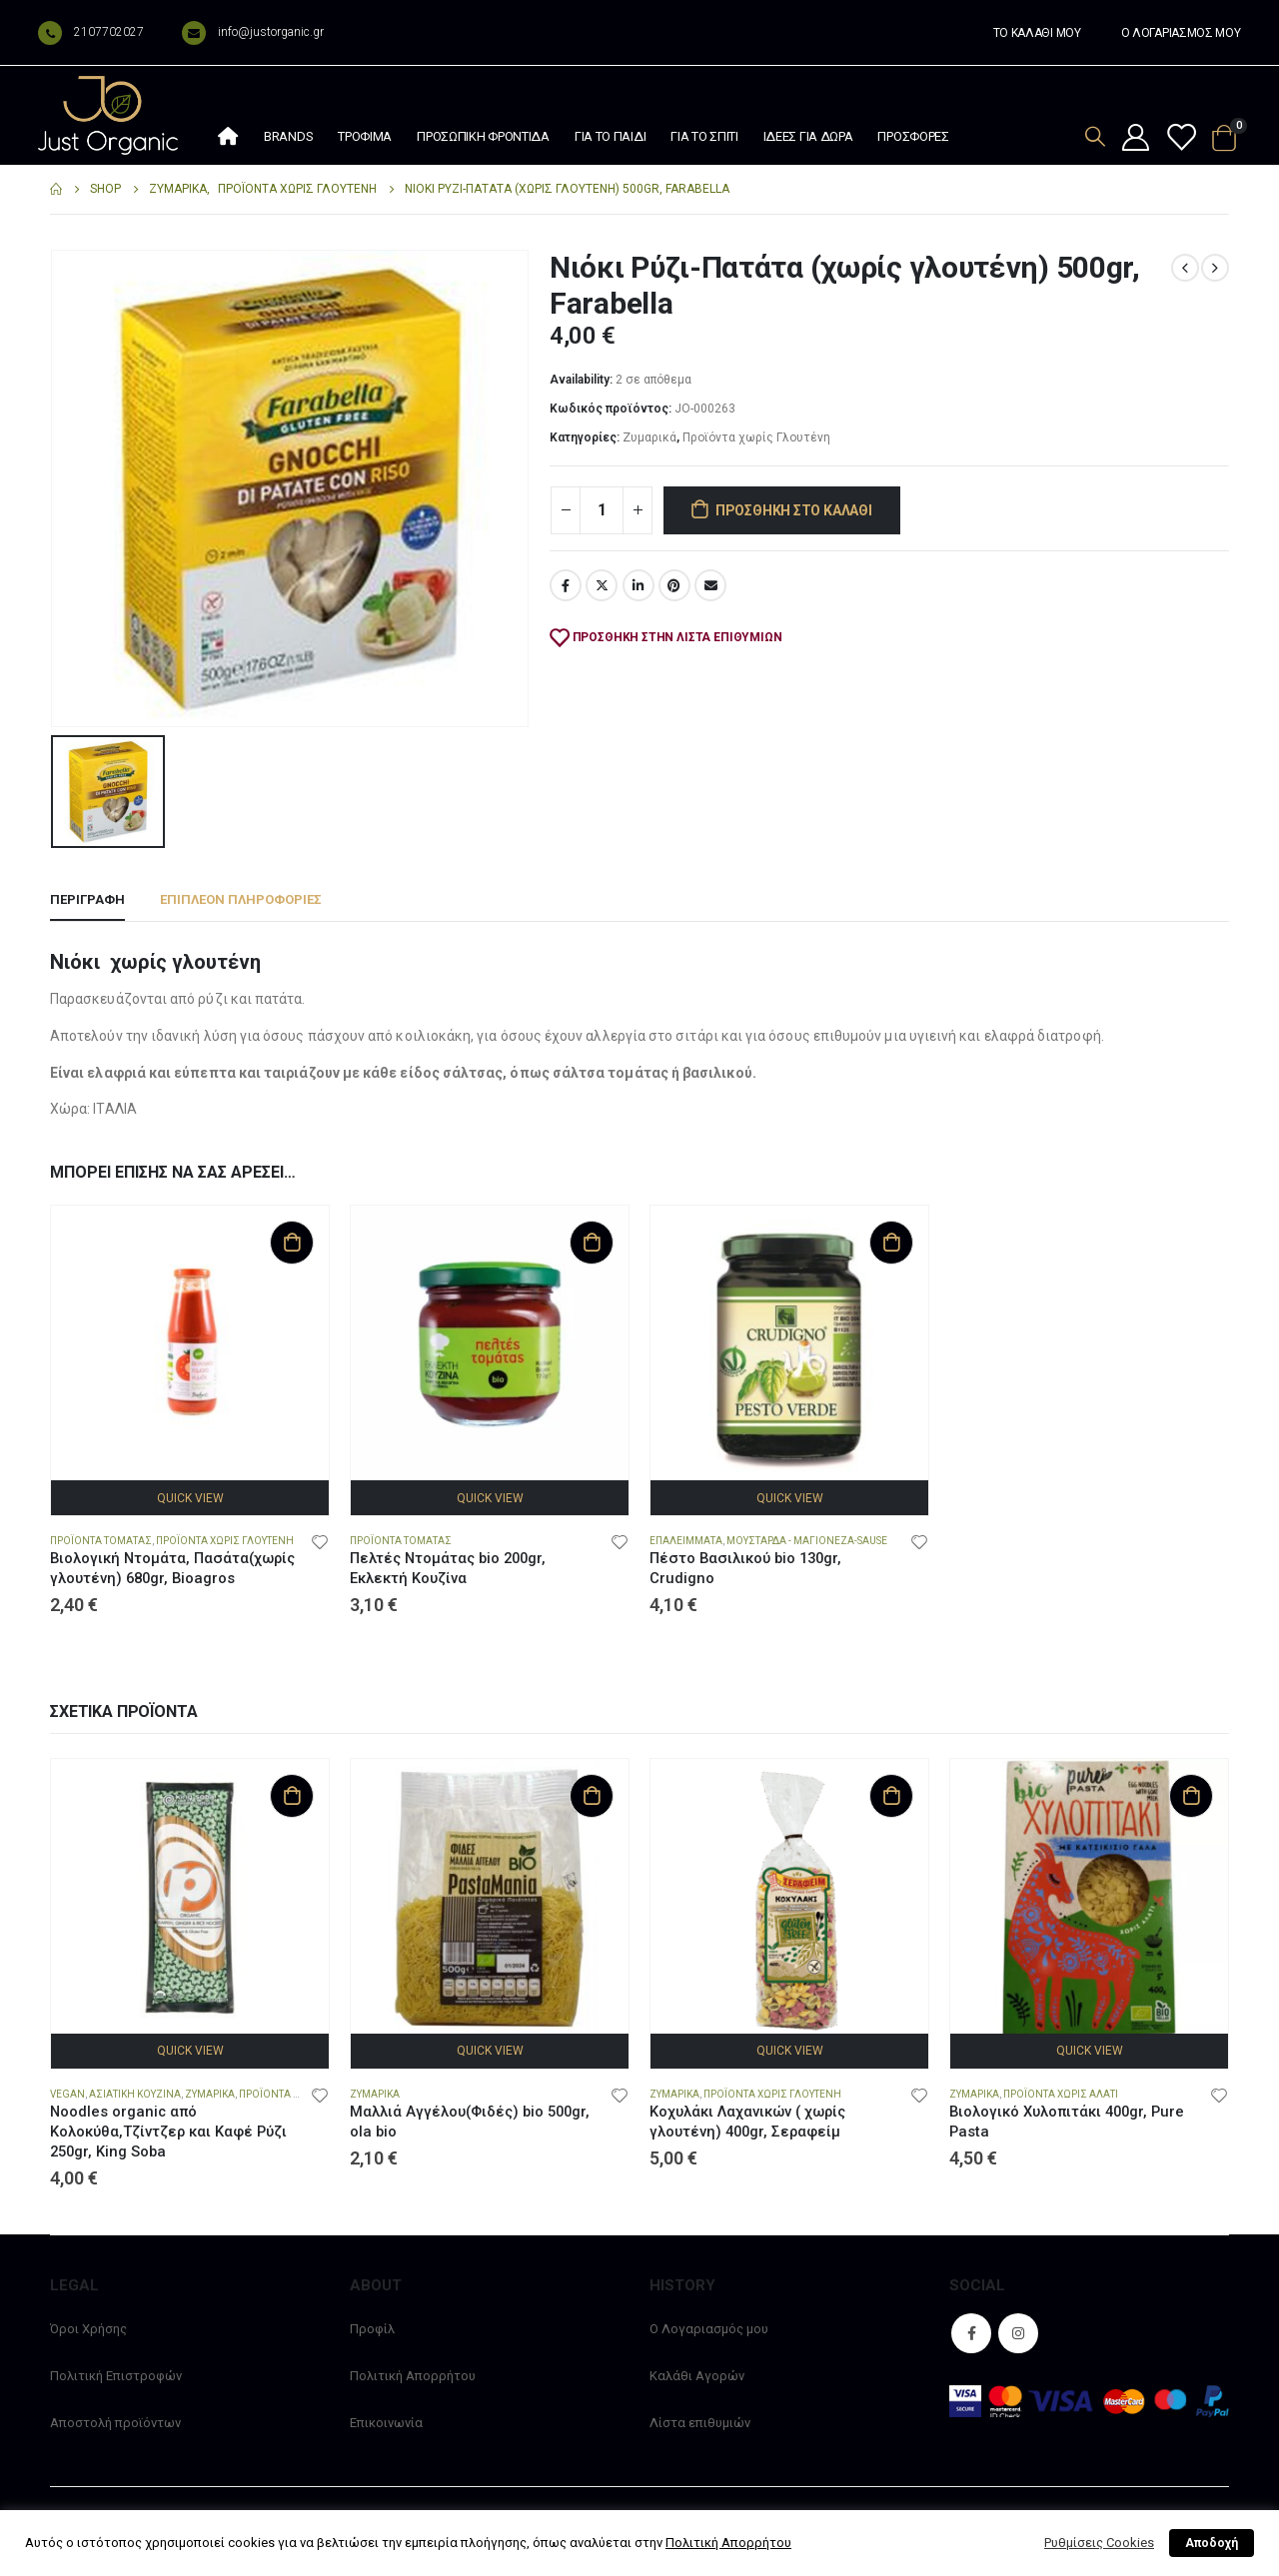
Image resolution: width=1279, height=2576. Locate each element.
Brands (288, 136)
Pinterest (674, 585)
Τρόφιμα (365, 136)
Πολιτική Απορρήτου (413, 2375)
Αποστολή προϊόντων (115, 2422)
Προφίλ (372, 2328)
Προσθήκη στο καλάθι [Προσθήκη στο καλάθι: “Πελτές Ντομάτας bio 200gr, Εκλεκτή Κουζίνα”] (592, 1243)
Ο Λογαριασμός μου (708, 2328)
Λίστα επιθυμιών (699, 2422)
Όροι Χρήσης (88, 2328)
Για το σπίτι (703, 136)
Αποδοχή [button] (1211, 2543)
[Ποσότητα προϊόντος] (602, 510)
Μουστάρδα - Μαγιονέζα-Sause (806, 1540)
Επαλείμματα (685, 1540)
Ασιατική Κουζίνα (135, 2094)
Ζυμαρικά (649, 437)
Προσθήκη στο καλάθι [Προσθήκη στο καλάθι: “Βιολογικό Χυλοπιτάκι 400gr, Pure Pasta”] (1191, 1796)
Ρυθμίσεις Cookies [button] (1099, 2542)
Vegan (67, 2094)
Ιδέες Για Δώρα (808, 136)
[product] (190, 1344)
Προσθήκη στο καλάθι (793, 510)
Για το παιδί (610, 136)
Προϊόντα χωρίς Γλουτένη (756, 437)
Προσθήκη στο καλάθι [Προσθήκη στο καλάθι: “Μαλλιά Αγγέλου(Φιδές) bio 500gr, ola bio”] (592, 1796)
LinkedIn (638, 585)
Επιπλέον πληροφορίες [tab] (241, 899)
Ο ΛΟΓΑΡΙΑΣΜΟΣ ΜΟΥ (1181, 33)
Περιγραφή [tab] (87, 899)
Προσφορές (912, 136)
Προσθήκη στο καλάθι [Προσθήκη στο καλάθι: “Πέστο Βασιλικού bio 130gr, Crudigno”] (891, 1243)
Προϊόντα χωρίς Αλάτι (1060, 2094)
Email (710, 585)
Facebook (566, 585)
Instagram (1018, 2333)
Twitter (602, 585)
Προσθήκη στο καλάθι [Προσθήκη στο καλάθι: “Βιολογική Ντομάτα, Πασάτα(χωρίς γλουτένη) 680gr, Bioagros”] (292, 1243)
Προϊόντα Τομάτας (101, 1540)
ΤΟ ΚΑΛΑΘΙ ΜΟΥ (1037, 33)
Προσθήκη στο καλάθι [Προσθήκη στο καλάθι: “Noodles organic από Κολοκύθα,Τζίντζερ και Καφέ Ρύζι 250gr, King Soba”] (292, 1796)
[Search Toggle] (1095, 136)
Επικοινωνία (386, 2422)
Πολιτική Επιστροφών (116, 2375)
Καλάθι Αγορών (696, 2375)
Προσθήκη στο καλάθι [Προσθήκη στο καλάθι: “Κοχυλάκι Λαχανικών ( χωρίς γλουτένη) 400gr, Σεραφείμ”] (891, 1796)
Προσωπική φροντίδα (483, 136)
